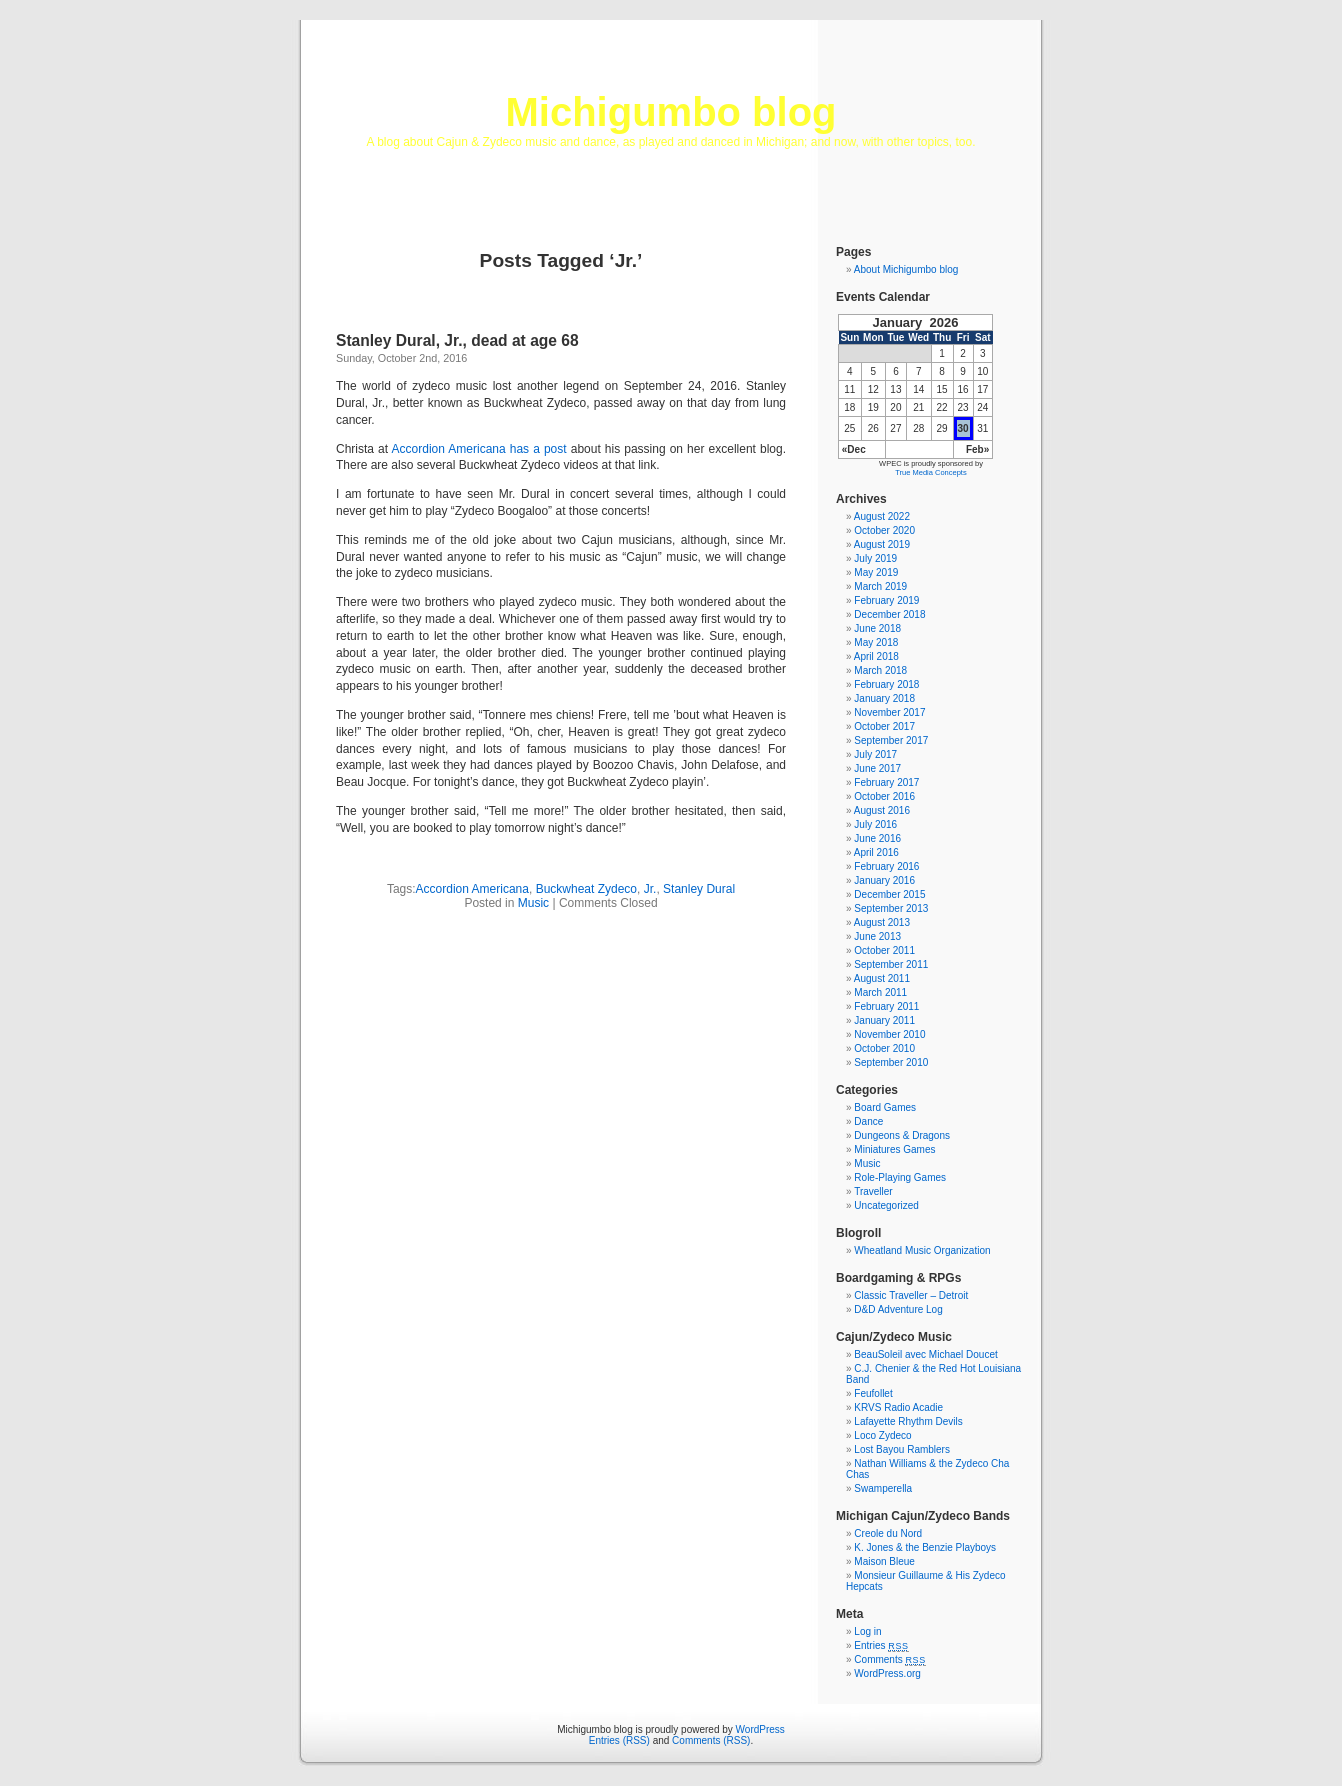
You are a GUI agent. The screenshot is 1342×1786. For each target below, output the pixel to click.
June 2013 (877, 936)
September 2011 (891, 964)
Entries (881, 1645)
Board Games (885, 1107)
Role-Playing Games (900, 1177)
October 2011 (884, 950)
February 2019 (886, 600)
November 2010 (889, 1034)
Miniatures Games (894, 1149)
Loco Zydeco (882, 1435)
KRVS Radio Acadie (898, 1407)
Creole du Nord (888, 1533)
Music (533, 903)
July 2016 (875, 824)
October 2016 (884, 796)
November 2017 (889, 712)
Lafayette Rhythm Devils (908, 1421)
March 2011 (880, 992)
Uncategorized (886, 1205)
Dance (868, 1121)
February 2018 (886, 684)
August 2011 (882, 978)
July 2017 (875, 754)
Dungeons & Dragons (902, 1135)
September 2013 (891, 908)
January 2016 (884, 880)
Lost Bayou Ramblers (902, 1449)
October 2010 (884, 1048)
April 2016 (876, 852)
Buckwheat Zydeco (586, 889)
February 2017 (886, 782)
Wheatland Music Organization (922, 1250)
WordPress (760, 1729)
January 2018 (884, 698)
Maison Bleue (884, 1561)
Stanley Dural (699, 889)
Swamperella (883, 1488)
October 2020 (884, 530)
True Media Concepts (930, 472)
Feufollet (873, 1393)
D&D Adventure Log (898, 1309)
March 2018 (880, 670)
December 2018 (889, 614)
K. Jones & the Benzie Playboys (925, 1547)
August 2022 (882, 516)
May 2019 (876, 572)
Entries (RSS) (619, 1740)
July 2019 (875, 558)
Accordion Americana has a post (479, 449)
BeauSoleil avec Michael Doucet (925, 1354)
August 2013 (882, 922)
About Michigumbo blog (906, 269)
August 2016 (882, 810)
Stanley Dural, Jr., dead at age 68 (457, 340)
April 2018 (876, 656)
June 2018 (877, 628)
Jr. (650, 889)
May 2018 (876, 642)
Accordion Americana (472, 889)
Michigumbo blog (670, 112)
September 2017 (891, 740)
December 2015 (889, 894)
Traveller (873, 1191)
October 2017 (884, 726)
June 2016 (877, 838)
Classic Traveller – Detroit (911, 1295)
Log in (867, 1631)
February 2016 (886, 866)
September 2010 (891, 1062)
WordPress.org (887, 1673)
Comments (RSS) (711, 1740)
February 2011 (886, 1006)
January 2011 (884, 1020)
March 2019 (880, 586)
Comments (890, 1659)
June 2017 (877, 768)
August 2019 (882, 544)
